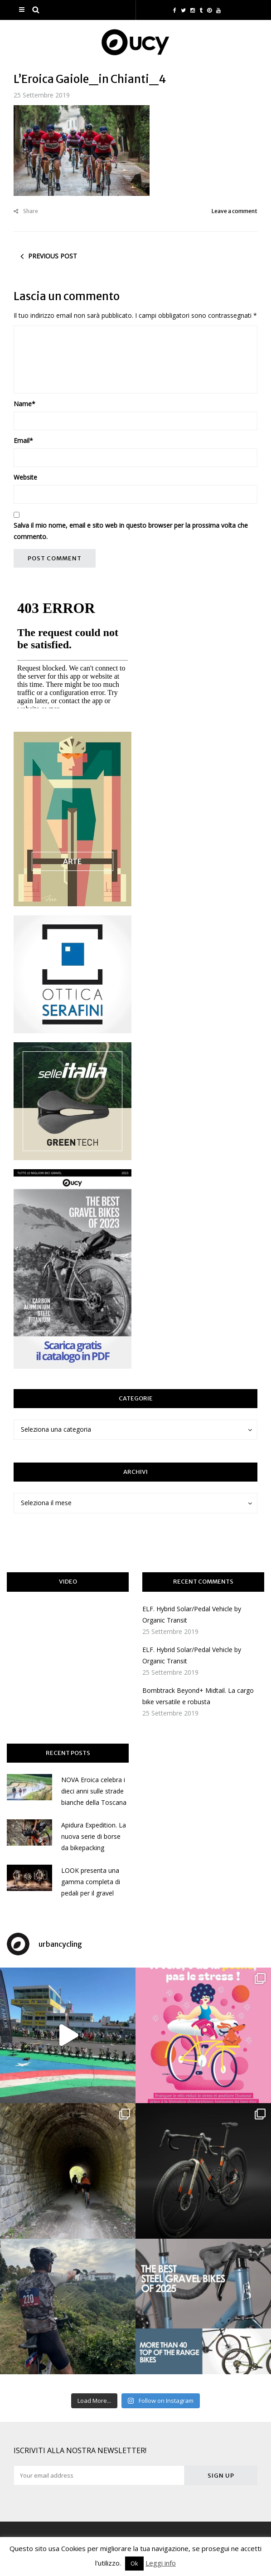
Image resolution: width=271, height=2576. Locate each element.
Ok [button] (134, 2563)
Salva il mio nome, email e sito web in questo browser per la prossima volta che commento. (131, 531)
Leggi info (160, 2562)
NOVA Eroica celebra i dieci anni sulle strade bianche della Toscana (93, 1791)
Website (25, 477)
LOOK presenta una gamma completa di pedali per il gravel (90, 1881)
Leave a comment (234, 211)
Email (23, 440)
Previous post (52, 256)
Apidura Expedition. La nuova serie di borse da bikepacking (93, 1836)
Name (24, 403)
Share (26, 211)
